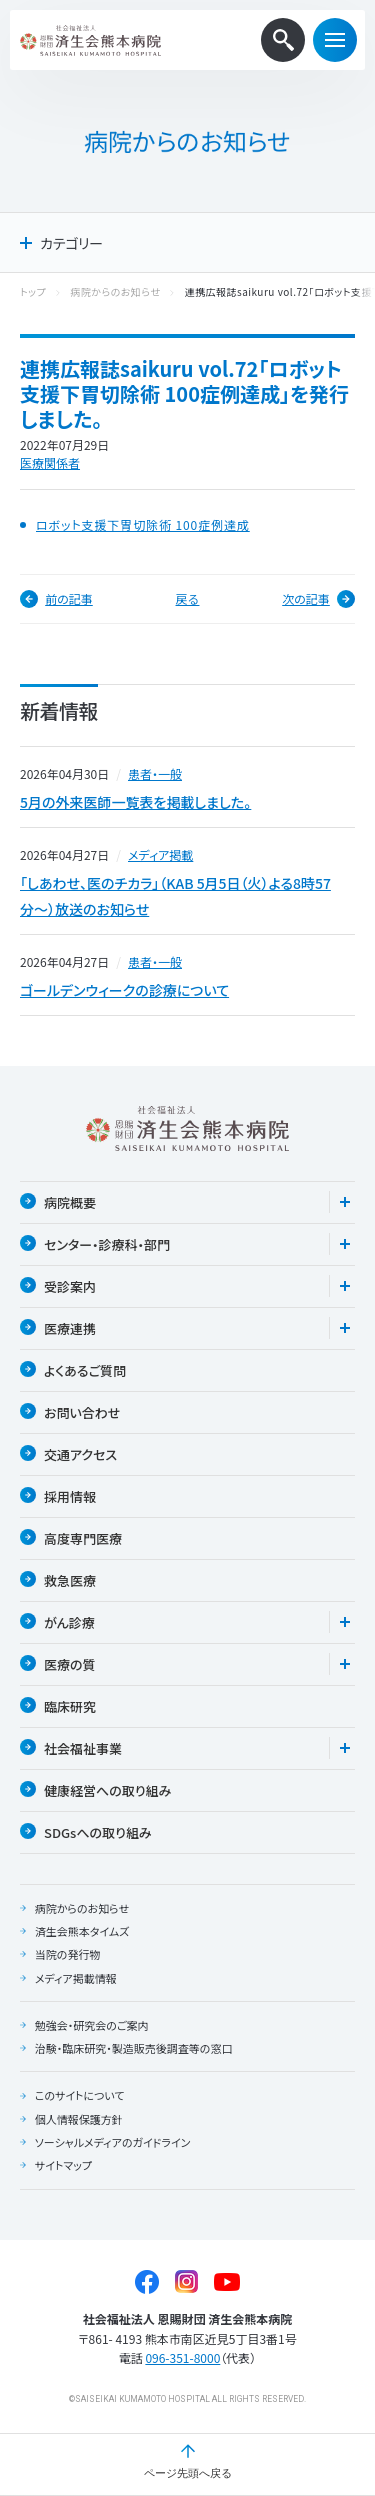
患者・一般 (155, 773)
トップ (33, 292)
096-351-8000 (182, 2357)
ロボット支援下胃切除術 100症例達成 (143, 524)
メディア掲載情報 (76, 1978)
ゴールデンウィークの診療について (124, 990)
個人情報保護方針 (79, 2119)
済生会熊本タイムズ (82, 1931)
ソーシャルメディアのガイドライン (113, 2142)
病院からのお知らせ (115, 292)
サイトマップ (63, 2165)
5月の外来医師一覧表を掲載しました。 (135, 802)
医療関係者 (50, 462)
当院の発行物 (68, 1954)
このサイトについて (80, 2095)
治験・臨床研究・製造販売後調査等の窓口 (134, 2048)
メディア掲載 (160, 854)
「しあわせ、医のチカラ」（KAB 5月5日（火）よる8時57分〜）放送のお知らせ (175, 896)
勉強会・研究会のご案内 (92, 2025)
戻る (188, 599)
